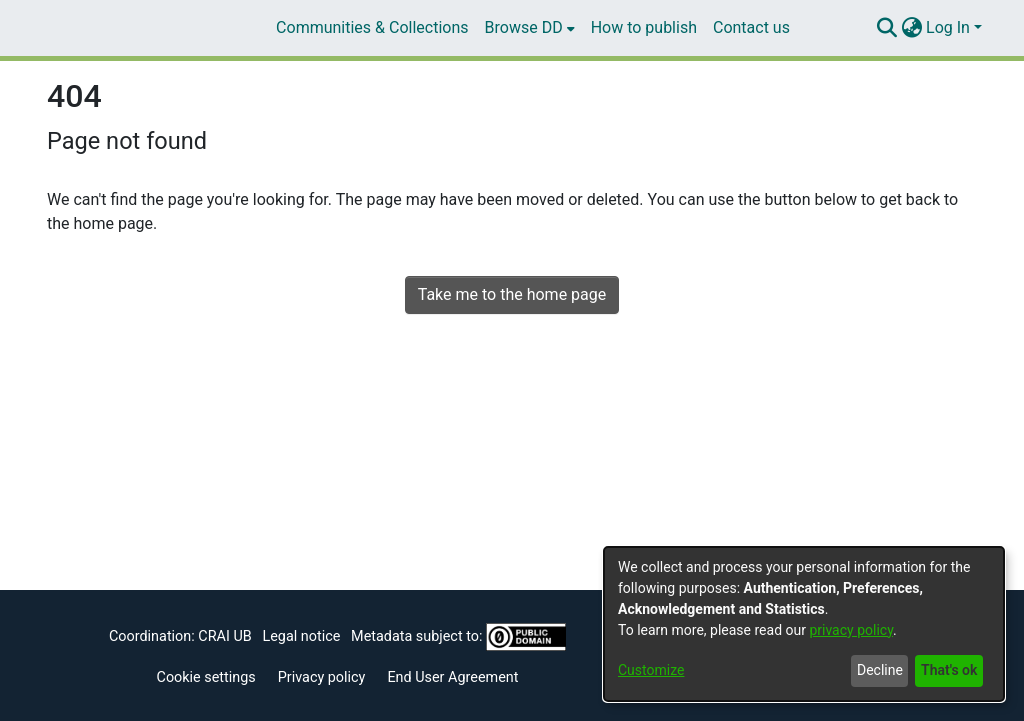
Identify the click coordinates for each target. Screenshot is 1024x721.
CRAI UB (224, 636)
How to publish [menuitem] (644, 27)
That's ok (949, 670)
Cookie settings (206, 677)
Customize (651, 670)
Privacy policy (322, 677)
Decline (880, 670)
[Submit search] (886, 28)
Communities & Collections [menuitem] (372, 27)
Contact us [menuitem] (751, 27)
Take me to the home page (512, 294)
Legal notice (301, 636)
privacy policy (851, 630)
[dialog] (804, 624)
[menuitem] (530, 28)
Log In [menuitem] (948, 27)
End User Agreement (452, 677)
